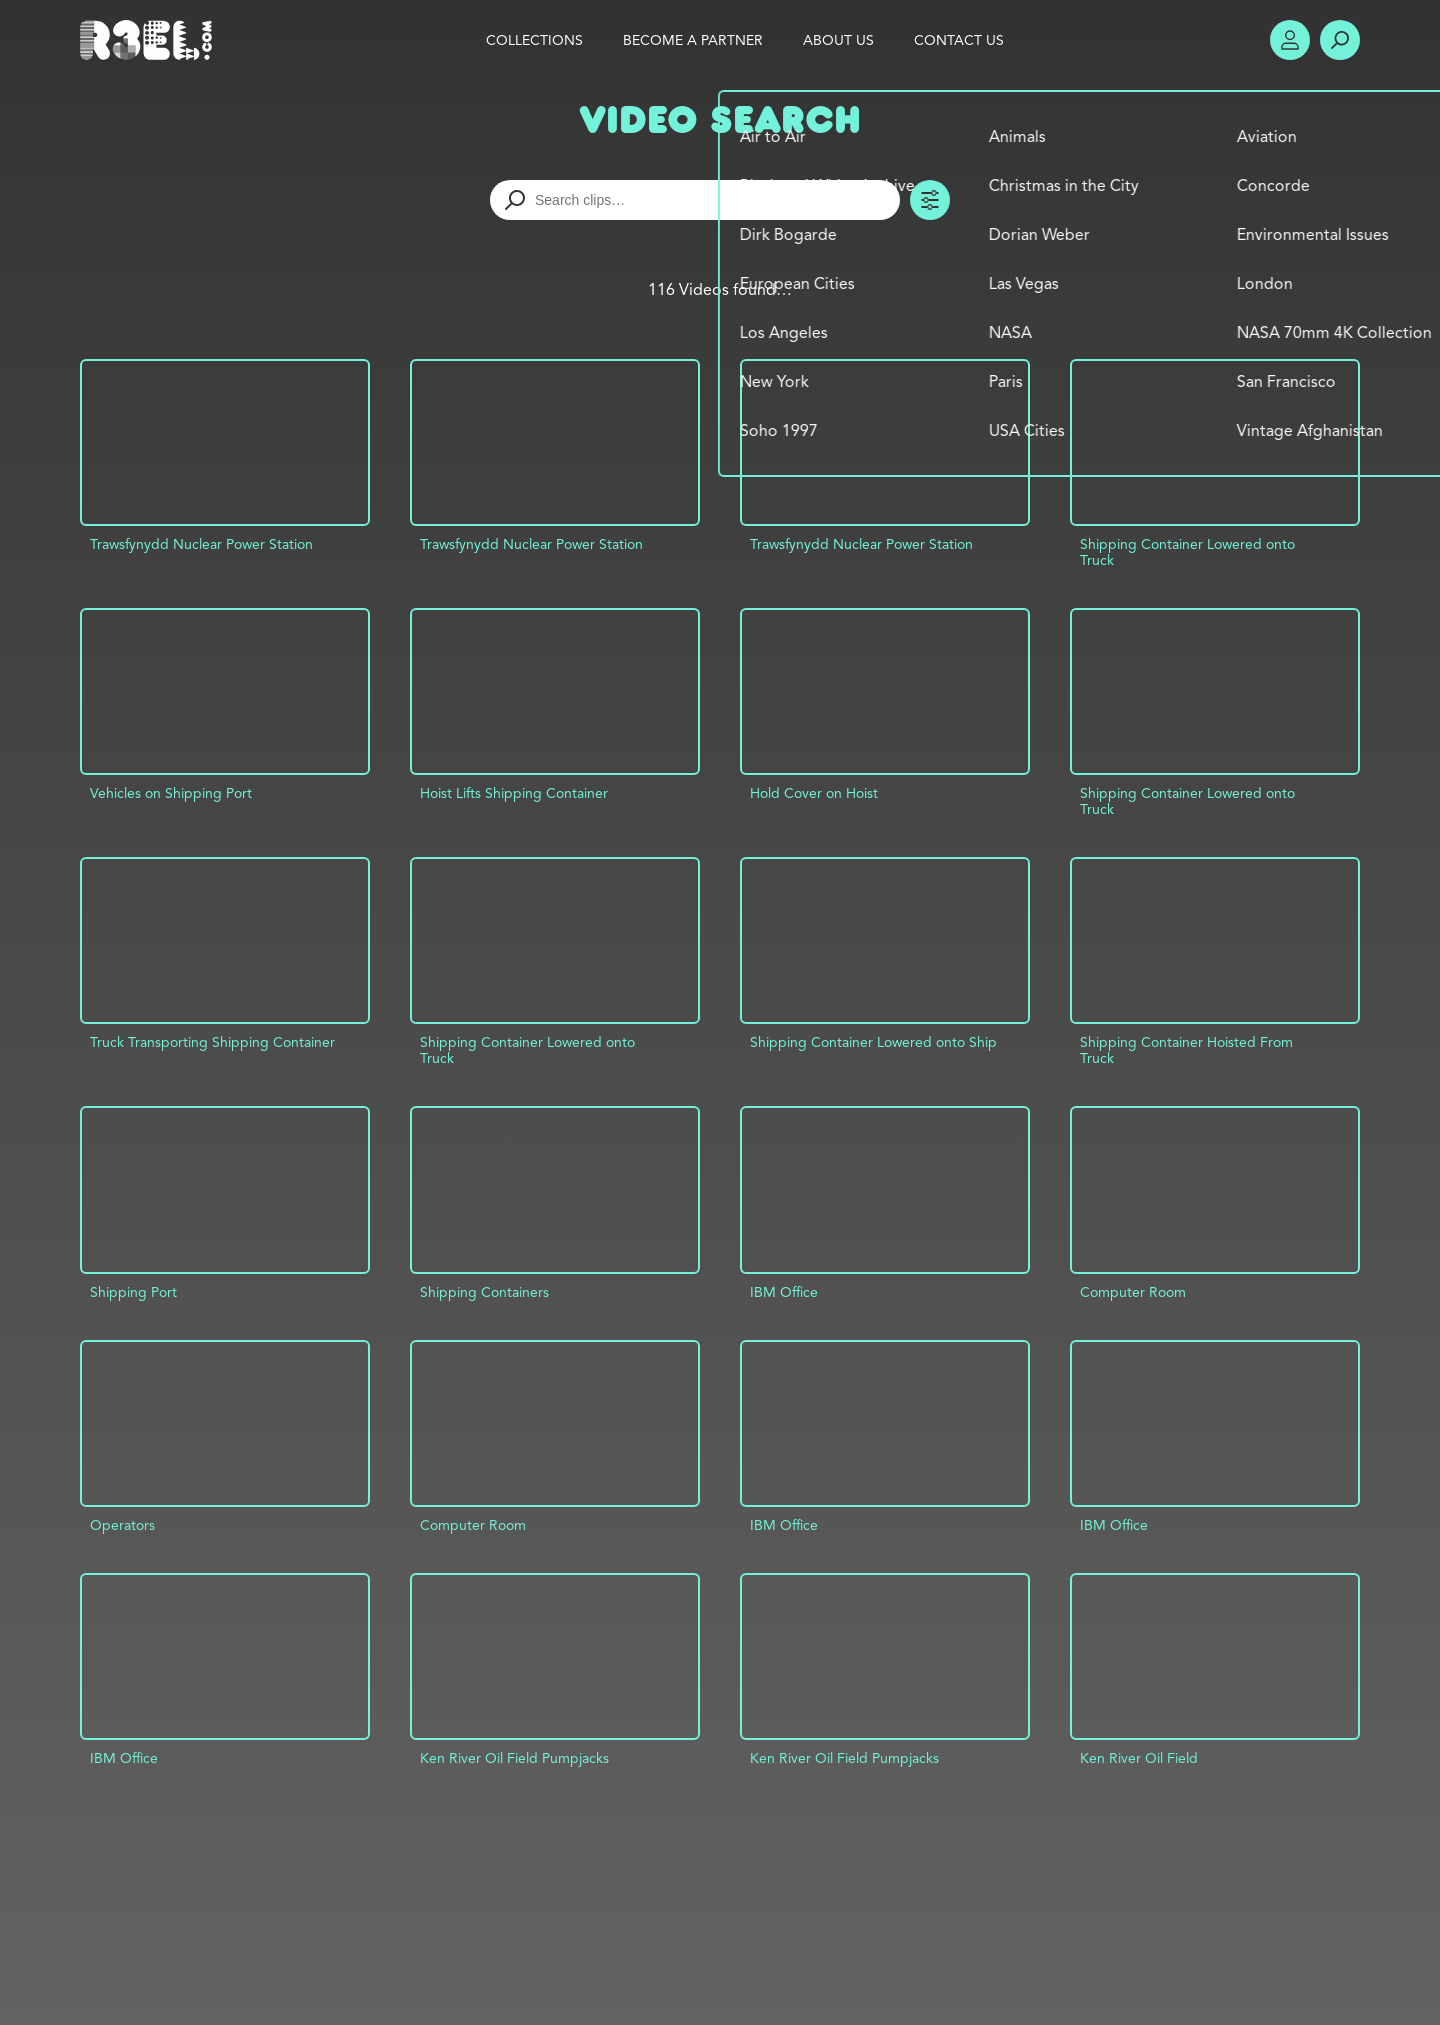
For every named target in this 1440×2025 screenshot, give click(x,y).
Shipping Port (133, 1292)
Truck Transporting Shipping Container (212, 1042)
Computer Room (1133, 1292)
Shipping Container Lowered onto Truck (1187, 552)
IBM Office (784, 1292)
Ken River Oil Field (1139, 1758)
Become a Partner (693, 40)
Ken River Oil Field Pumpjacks (514, 1758)
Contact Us (959, 40)
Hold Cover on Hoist (814, 793)
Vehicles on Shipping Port (171, 793)
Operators (122, 1525)
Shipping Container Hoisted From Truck (1186, 1050)
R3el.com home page (150, 40)
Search (1340, 40)
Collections (534, 40)
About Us (838, 40)
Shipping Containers (484, 1292)
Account (1290, 40)
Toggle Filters (930, 200)
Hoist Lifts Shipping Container (514, 793)
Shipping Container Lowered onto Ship (873, 1042)
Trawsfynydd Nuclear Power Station (201, 544)
